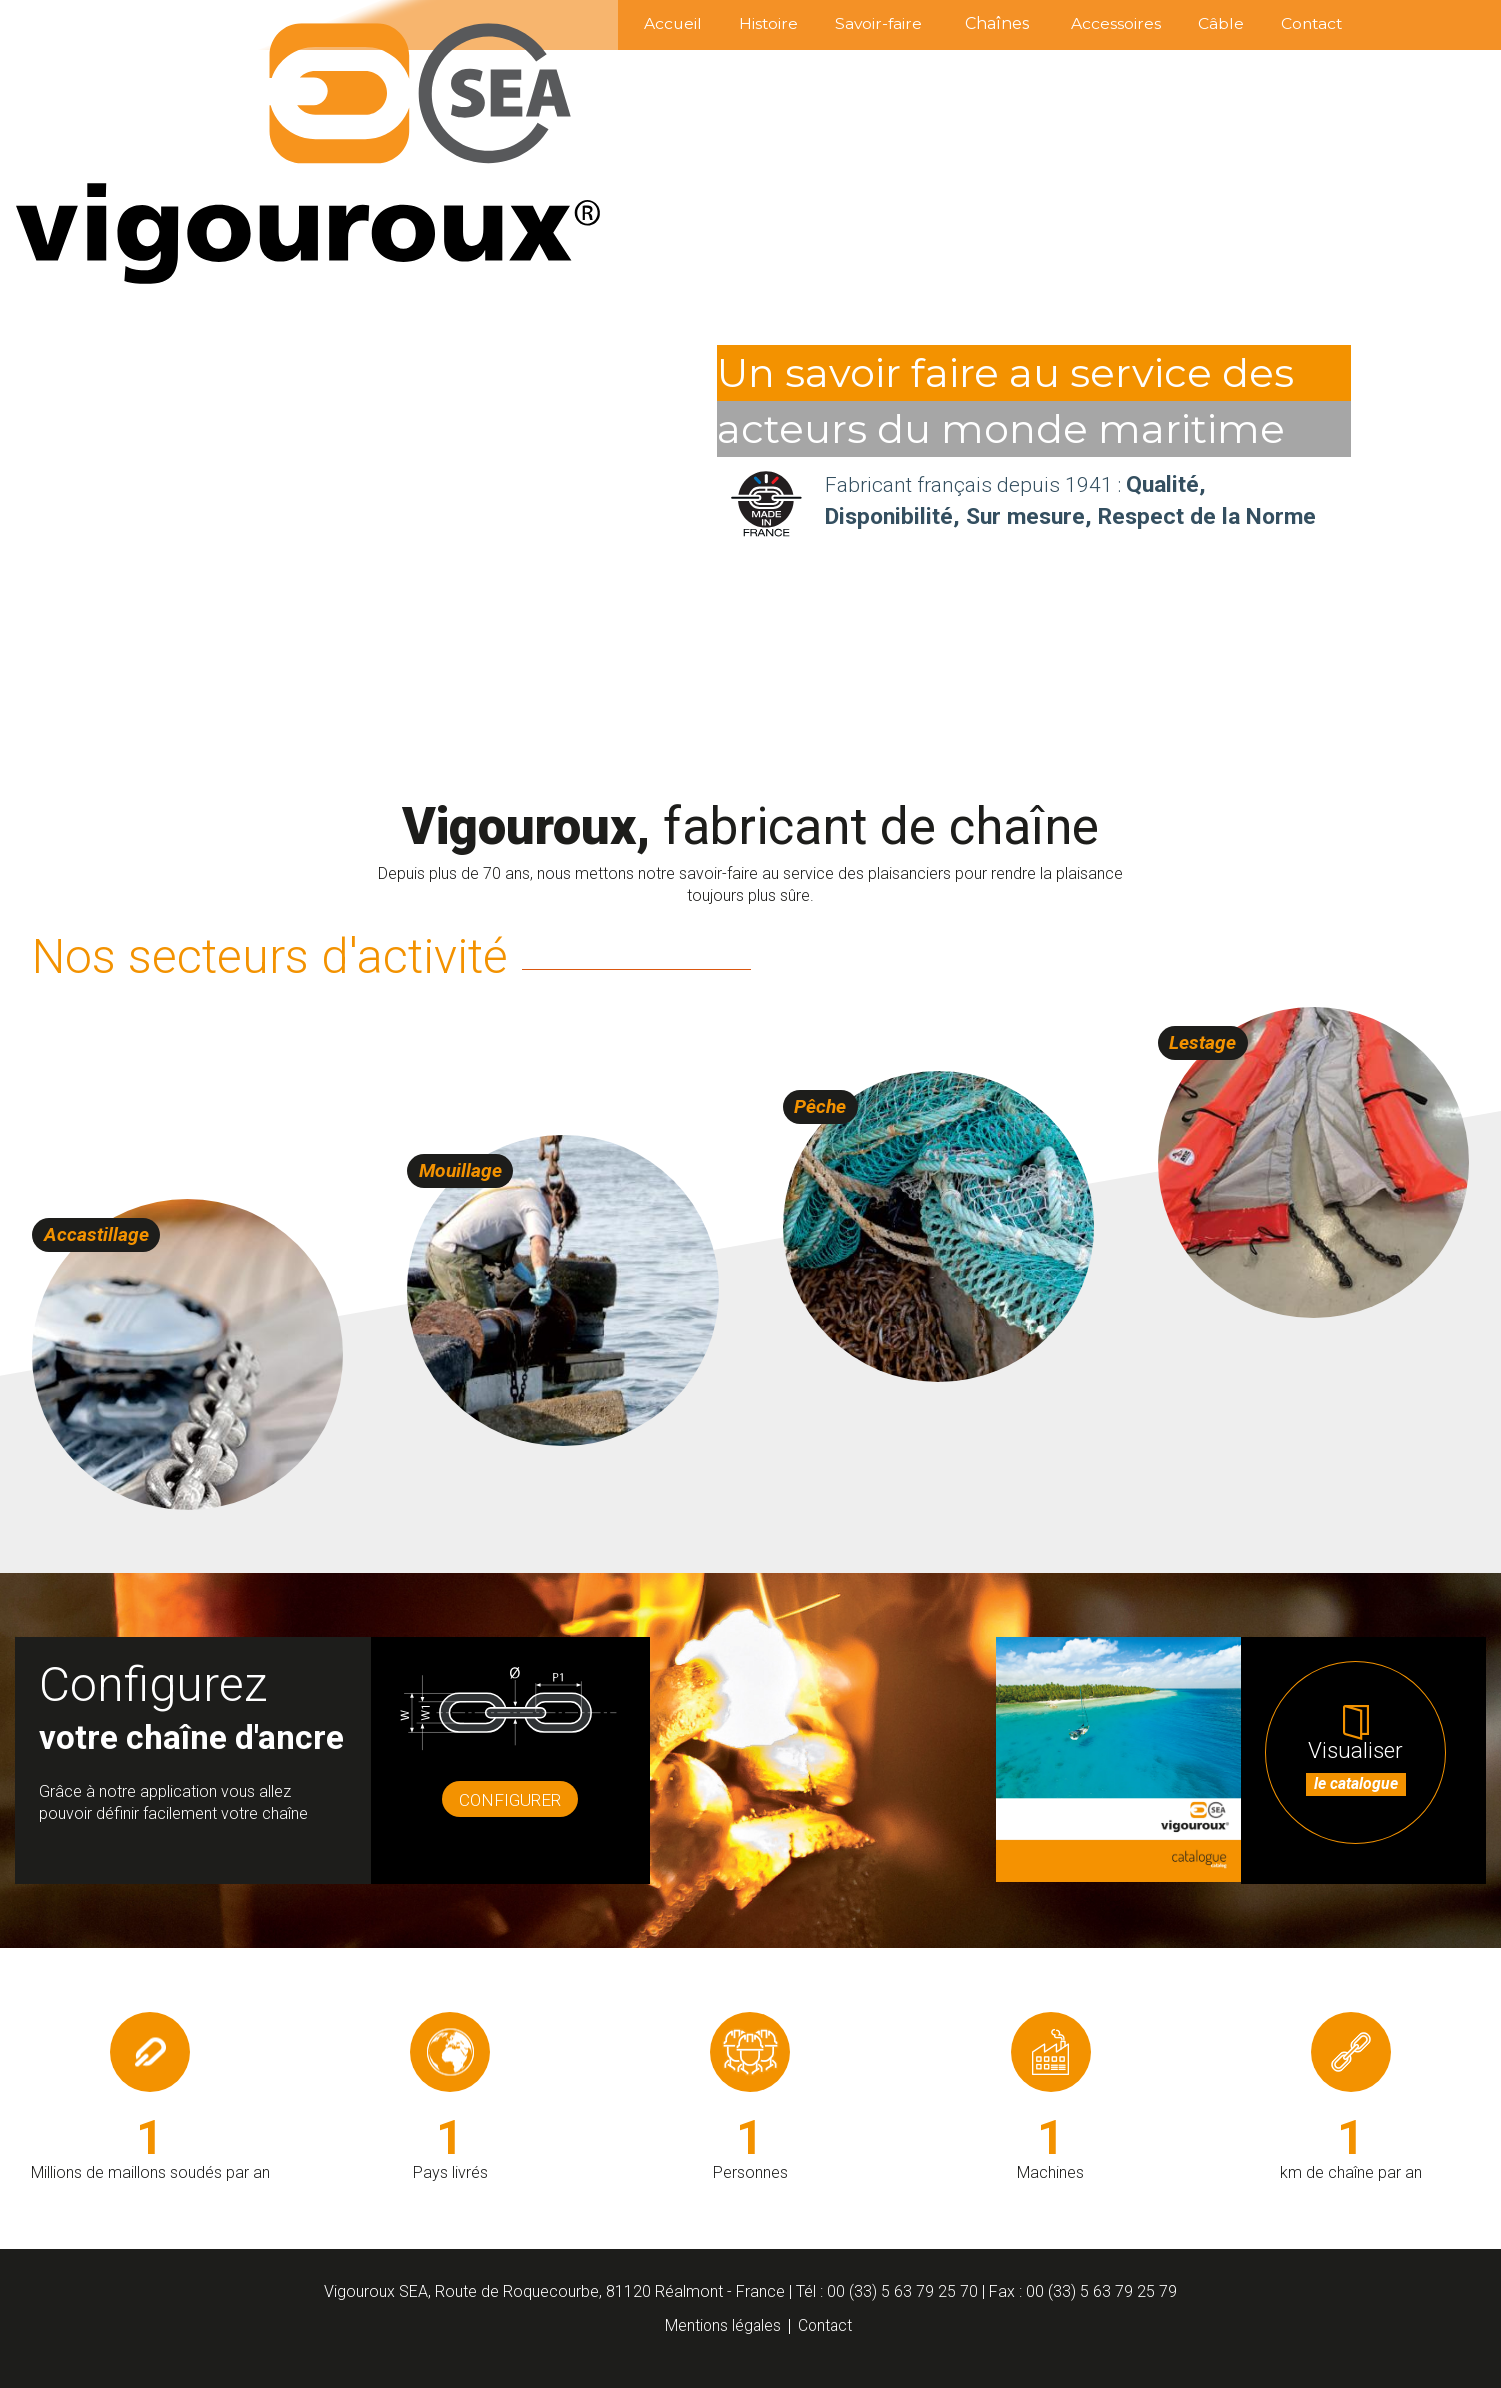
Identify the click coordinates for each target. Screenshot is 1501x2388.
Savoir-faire (836, 23)
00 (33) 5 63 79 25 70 (902, 2291)
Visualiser (1364, 1784)
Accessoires (1086, 23)
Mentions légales (722, 2325)
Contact (1305, 23)
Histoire (714, 23)
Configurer (510, 1805)
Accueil (606, 23)
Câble (1202, 23)
